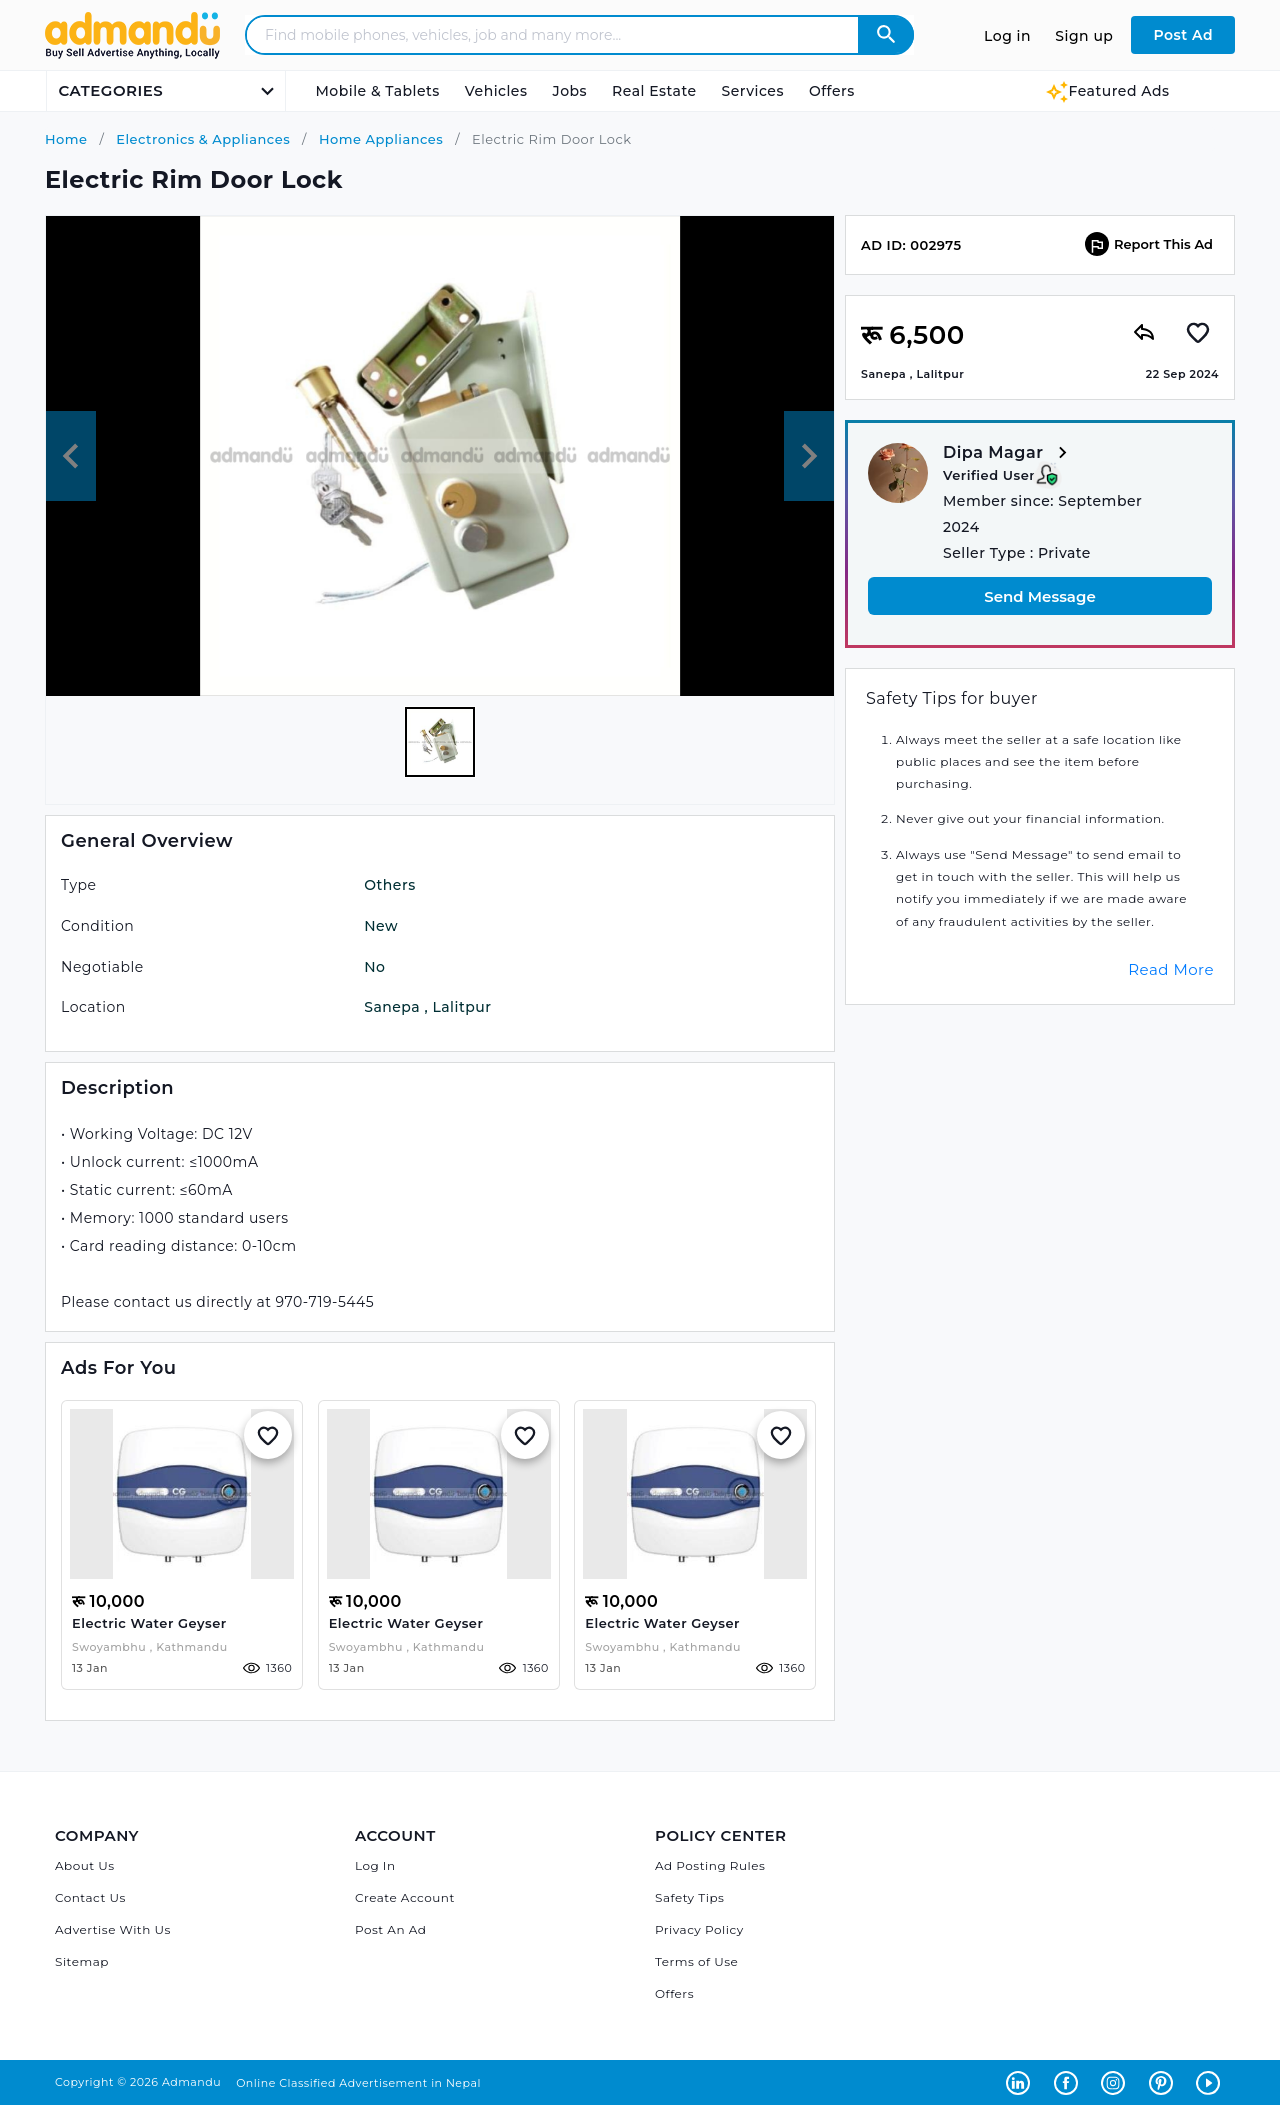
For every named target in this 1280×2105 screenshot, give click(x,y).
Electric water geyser (149, 1623)
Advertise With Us (113, 1929)
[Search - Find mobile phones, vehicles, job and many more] (564, 35)
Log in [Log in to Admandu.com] (1007, 36)
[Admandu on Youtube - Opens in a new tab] (1210, 2082)
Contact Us (90, 1897)
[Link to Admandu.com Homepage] (132, 55)
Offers (832, 91)
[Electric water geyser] (182, 1494)
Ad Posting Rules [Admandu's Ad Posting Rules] (710, 1865)
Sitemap (82, 1961)
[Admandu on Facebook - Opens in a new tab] (1070, 2082)
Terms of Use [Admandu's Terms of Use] (696, 1961)
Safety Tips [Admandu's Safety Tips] (689, 1897)
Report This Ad (1149, 244)
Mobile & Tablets (378, 91)
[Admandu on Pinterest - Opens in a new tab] (1165, 2082)
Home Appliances (379, 139)
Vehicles (496, 91)
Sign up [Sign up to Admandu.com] (1084, 36)
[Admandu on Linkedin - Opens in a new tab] (1022, 2082)
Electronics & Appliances (201, 139)
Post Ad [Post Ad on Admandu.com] (1183, 35)
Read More (1171, 969)
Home (66, 139)
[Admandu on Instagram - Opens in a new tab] (1117, 2082)
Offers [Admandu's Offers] (674, 1993)
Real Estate (654, 91)
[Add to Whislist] (268, 1435)
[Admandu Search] (886, 35)
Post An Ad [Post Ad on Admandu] (390, 1929)
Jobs (569, 91)
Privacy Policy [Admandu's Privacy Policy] (699, 1929)
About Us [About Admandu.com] (85, 1865)
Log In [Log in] (375, 1865)
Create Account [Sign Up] (405, 1897)
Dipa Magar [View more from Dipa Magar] (1008, 453)
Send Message (1039, 596)
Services (753, 91)
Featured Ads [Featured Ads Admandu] (1107, 91)
